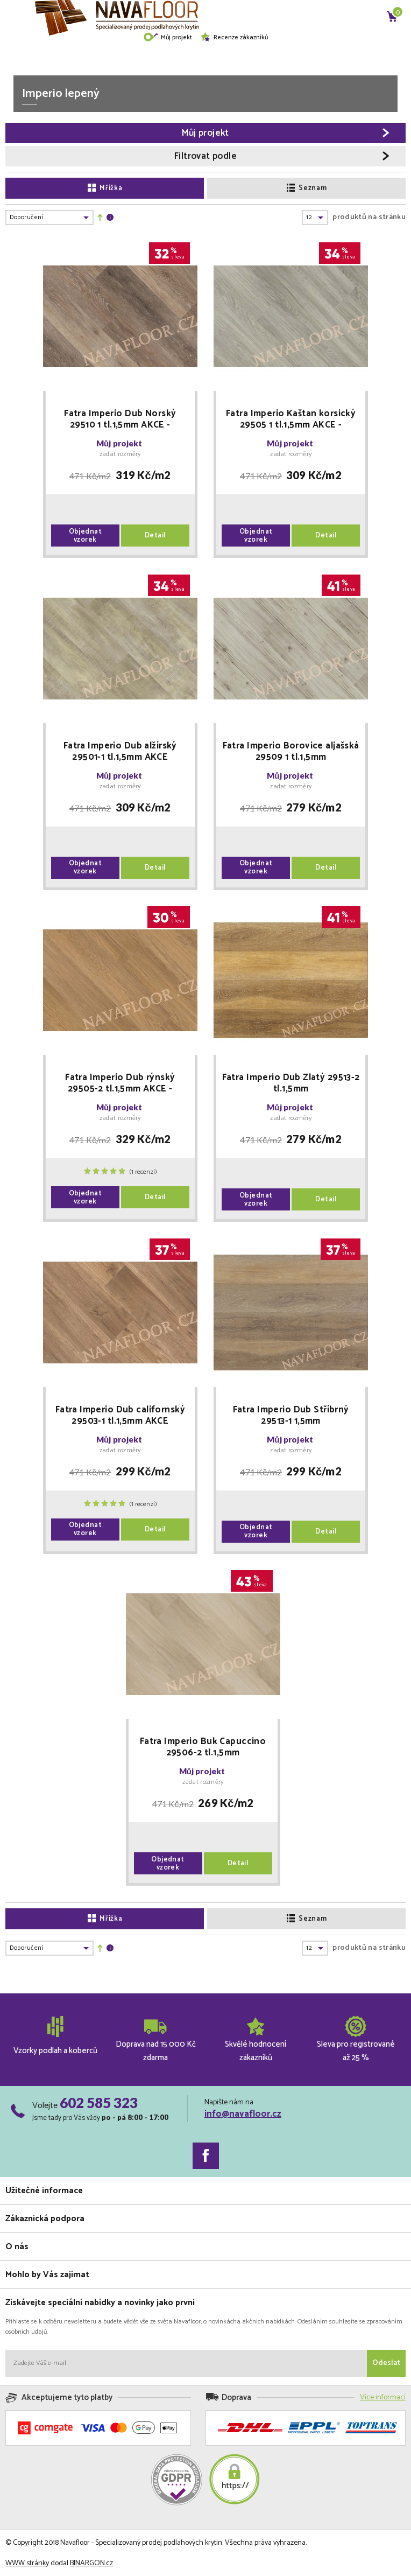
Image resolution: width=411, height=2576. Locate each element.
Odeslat (386, 2363)
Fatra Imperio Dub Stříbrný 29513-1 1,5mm (291, 1415)
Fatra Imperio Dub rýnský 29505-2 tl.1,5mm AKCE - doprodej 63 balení (120, 1083)
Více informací (383, 2397)
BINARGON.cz (91, 2563)
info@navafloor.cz (242, 2114)
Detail (155, 535)
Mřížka (105, 188)
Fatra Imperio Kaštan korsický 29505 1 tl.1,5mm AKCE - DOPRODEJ (291, 419)
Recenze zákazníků (234, 37)
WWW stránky (27, 2563)
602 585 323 (99, 2102)
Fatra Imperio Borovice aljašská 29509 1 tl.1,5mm (291, 751)
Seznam (306, 188)
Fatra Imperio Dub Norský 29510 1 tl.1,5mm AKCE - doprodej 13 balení (120, 419)
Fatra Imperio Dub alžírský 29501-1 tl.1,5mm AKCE (120, 751)
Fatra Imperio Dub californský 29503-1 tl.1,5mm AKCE (120, 1415)
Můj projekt (167, 37)
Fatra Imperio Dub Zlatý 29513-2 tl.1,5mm (291, 1083)
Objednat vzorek (85, 535)
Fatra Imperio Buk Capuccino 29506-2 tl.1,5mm (203, 1747)
